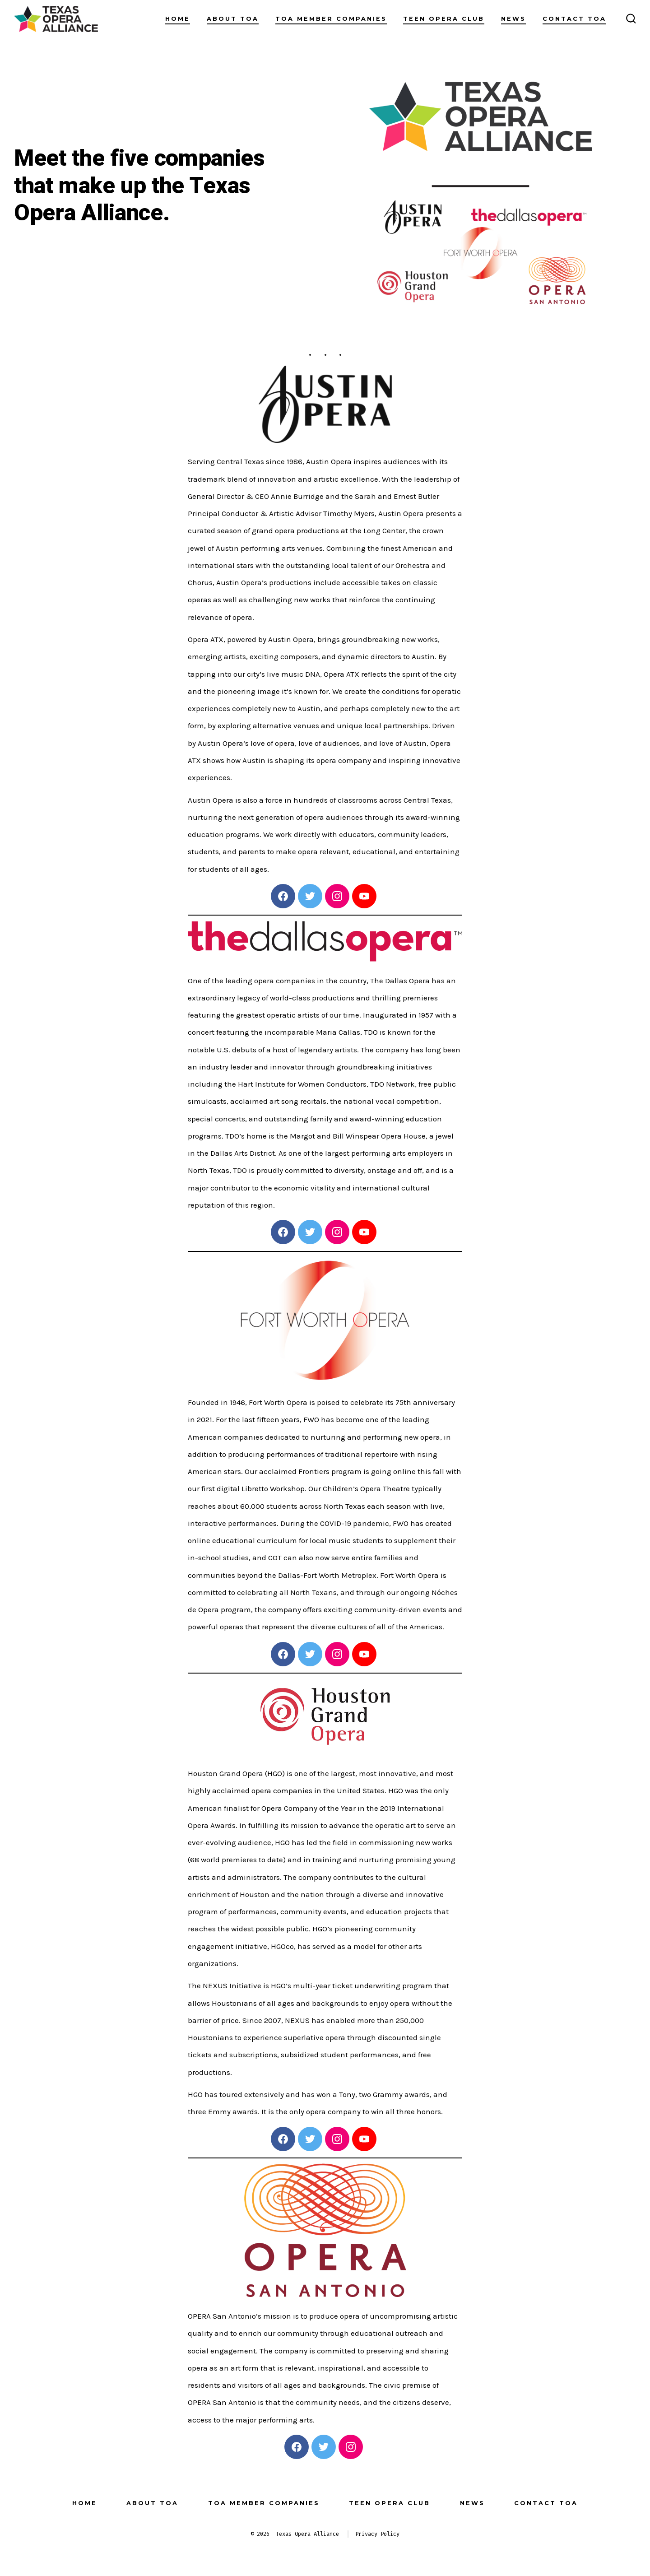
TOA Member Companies (331, 18)
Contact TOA (574, 18)
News (513, 18)
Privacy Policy (377, 2534)
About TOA (233, 18)
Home (177, 18)
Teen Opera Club (443, 18)
